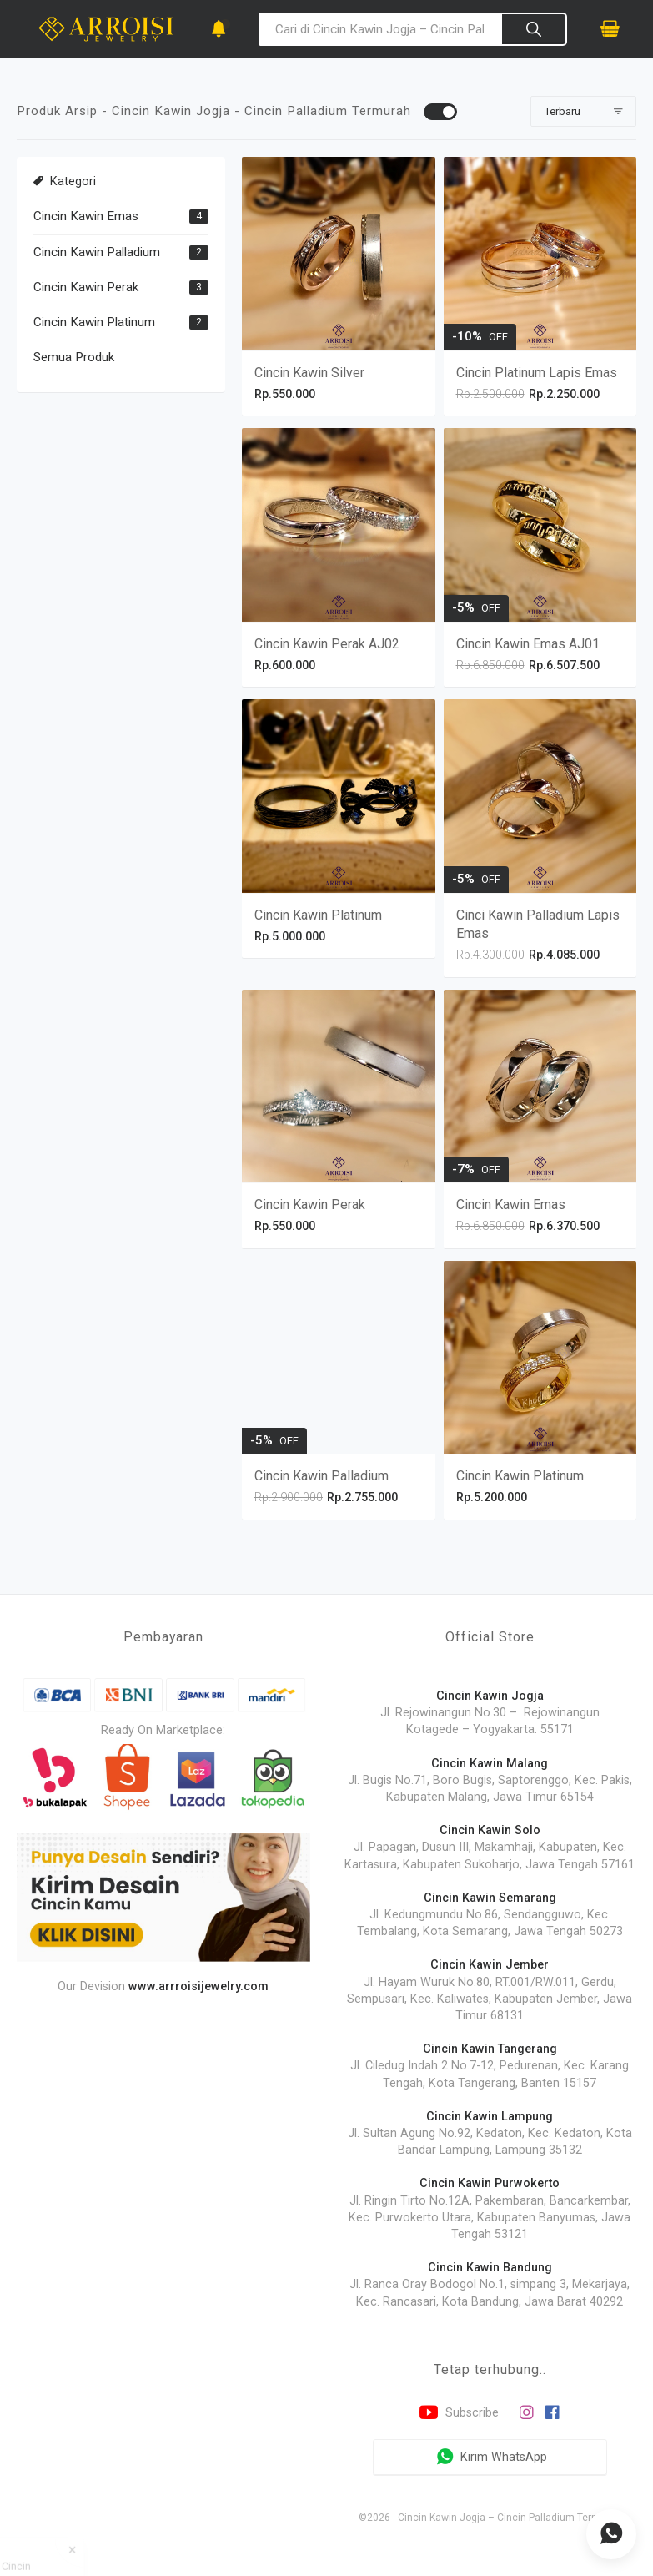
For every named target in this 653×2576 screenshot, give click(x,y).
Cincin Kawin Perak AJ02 (326, 644)
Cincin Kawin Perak (85, 287)
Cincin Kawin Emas (85, 216)
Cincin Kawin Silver (309, 373)
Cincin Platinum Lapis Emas (536, 373)
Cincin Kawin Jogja (490, 1696)
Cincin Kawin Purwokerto (489, 2183)
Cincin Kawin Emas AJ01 (528, 644)
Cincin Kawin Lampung (489, 2117)
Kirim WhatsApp (490, 2457)
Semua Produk (73, 357)
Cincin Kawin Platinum (94, 322)
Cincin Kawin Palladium (96, 252)
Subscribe (457, 2413)
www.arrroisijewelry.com (198, 1986)
